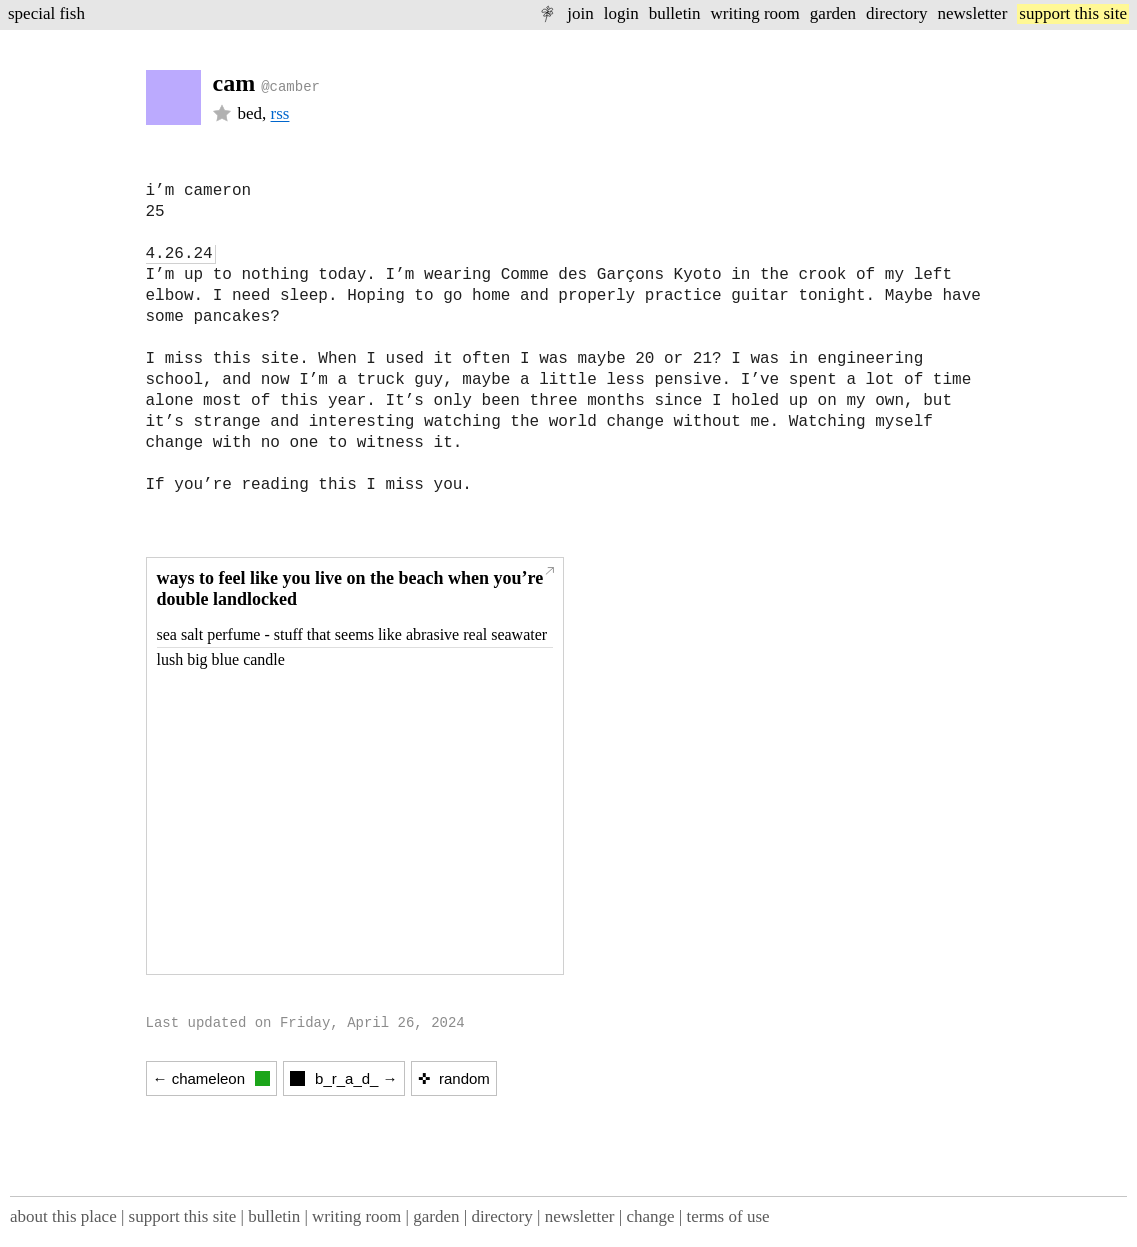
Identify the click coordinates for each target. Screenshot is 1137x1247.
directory (896, 13)
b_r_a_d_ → (344, 1078)
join (580, 13)
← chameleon (212, 1078)
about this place (63, 1216)
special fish (46, 13)
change (650, 1216)
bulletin (675, 13)
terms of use (727, 1216)
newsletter (972, 13)
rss (280, 113)
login (621, 13)
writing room (755, 13)
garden (833, 13)
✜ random (454, 1078)
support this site (1073, 13)
